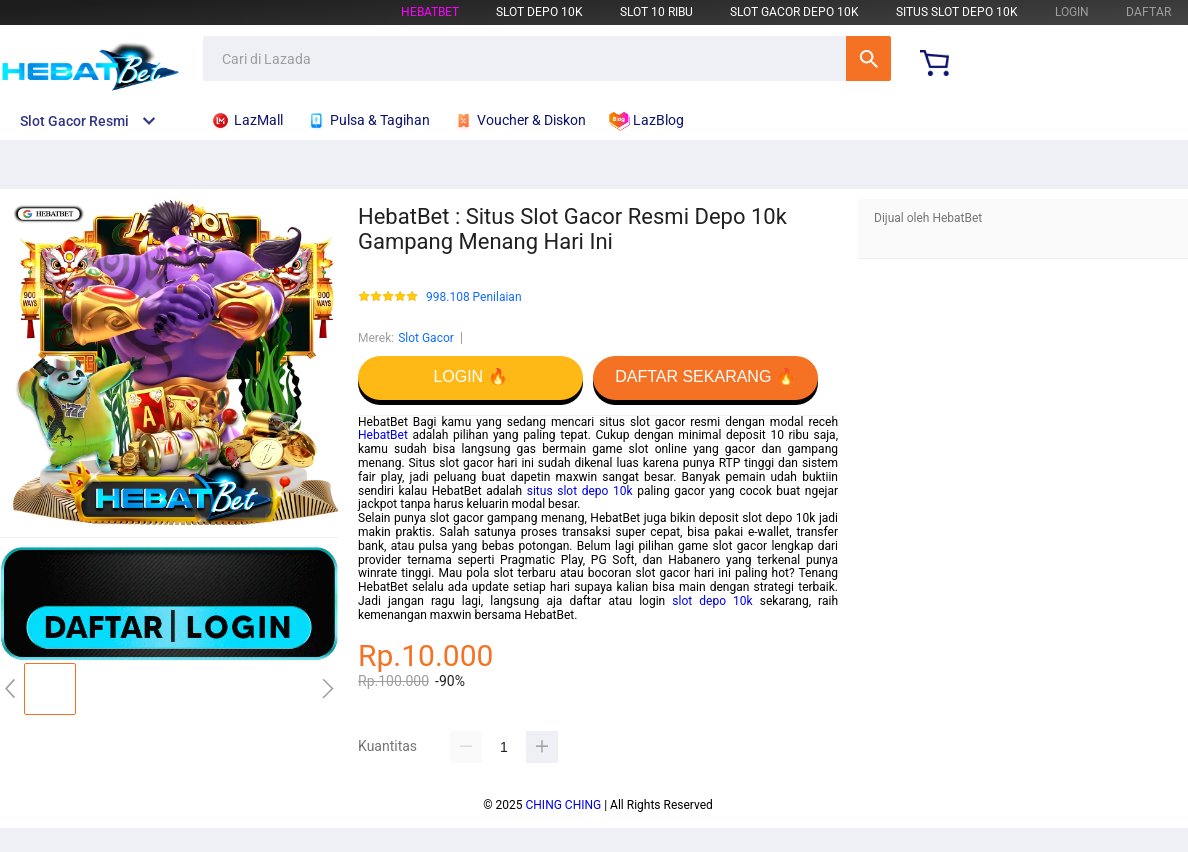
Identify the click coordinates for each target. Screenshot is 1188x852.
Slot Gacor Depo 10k (794, 12)
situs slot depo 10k (580, 491)
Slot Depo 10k (539, 12)
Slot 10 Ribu (656, 12)
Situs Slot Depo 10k (957, 12)
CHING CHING (564, 805)
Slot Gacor (426, 338)
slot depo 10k (712, 601)
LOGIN (1072, 12)
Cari (868, 58)
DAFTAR (1148, 12)
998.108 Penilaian (474, 297)
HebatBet (430, 12)
